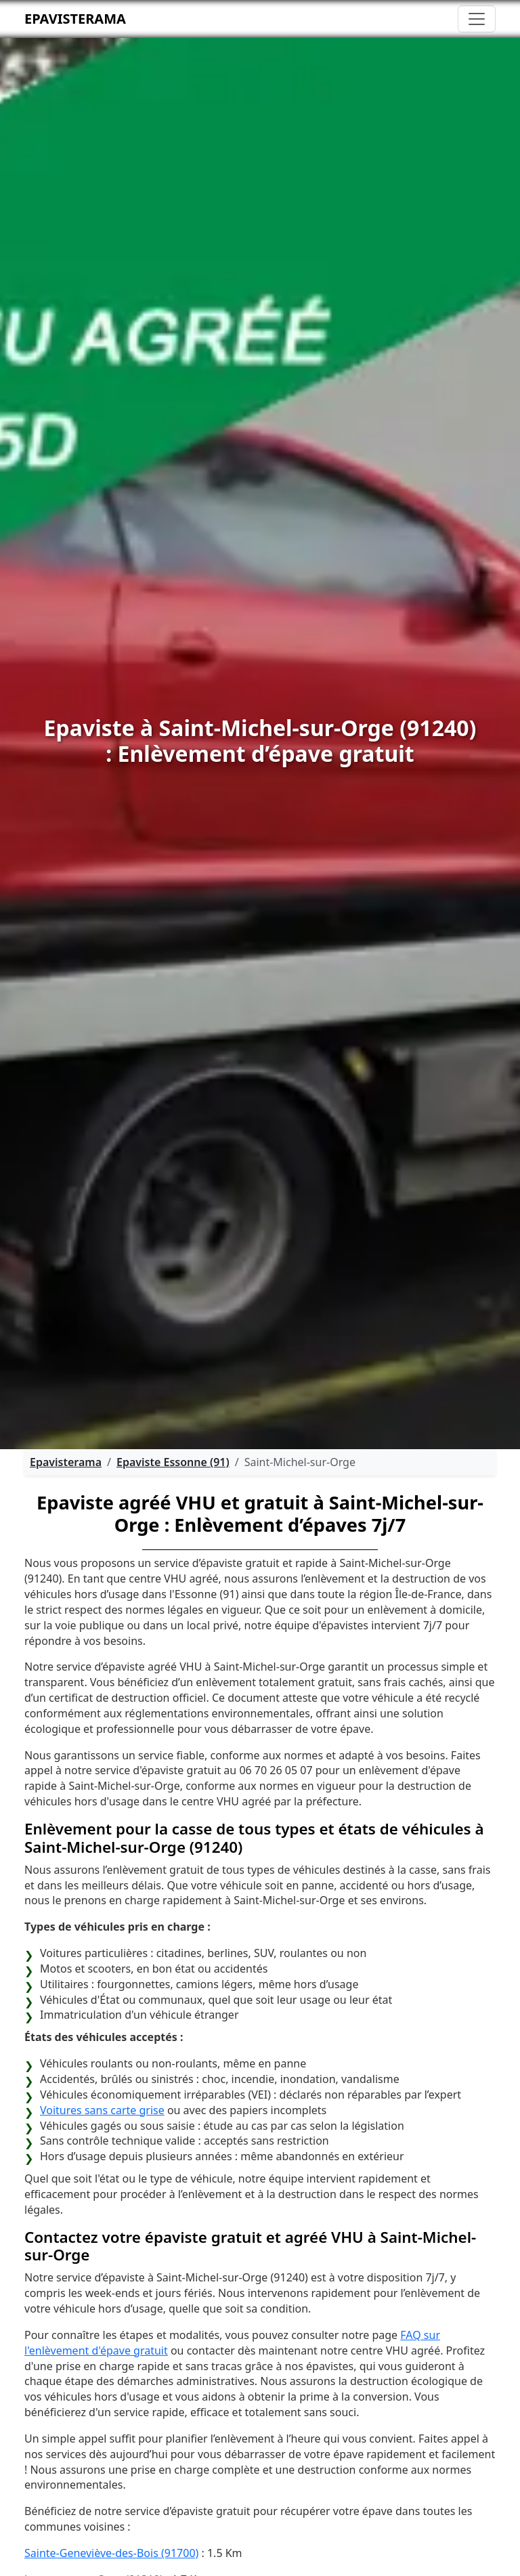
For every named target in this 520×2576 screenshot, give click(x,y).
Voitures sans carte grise (102, 2110)
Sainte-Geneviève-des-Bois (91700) (111, 2553)
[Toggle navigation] (477, 19)
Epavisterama (75, 18)
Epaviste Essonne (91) (173, 1462)
